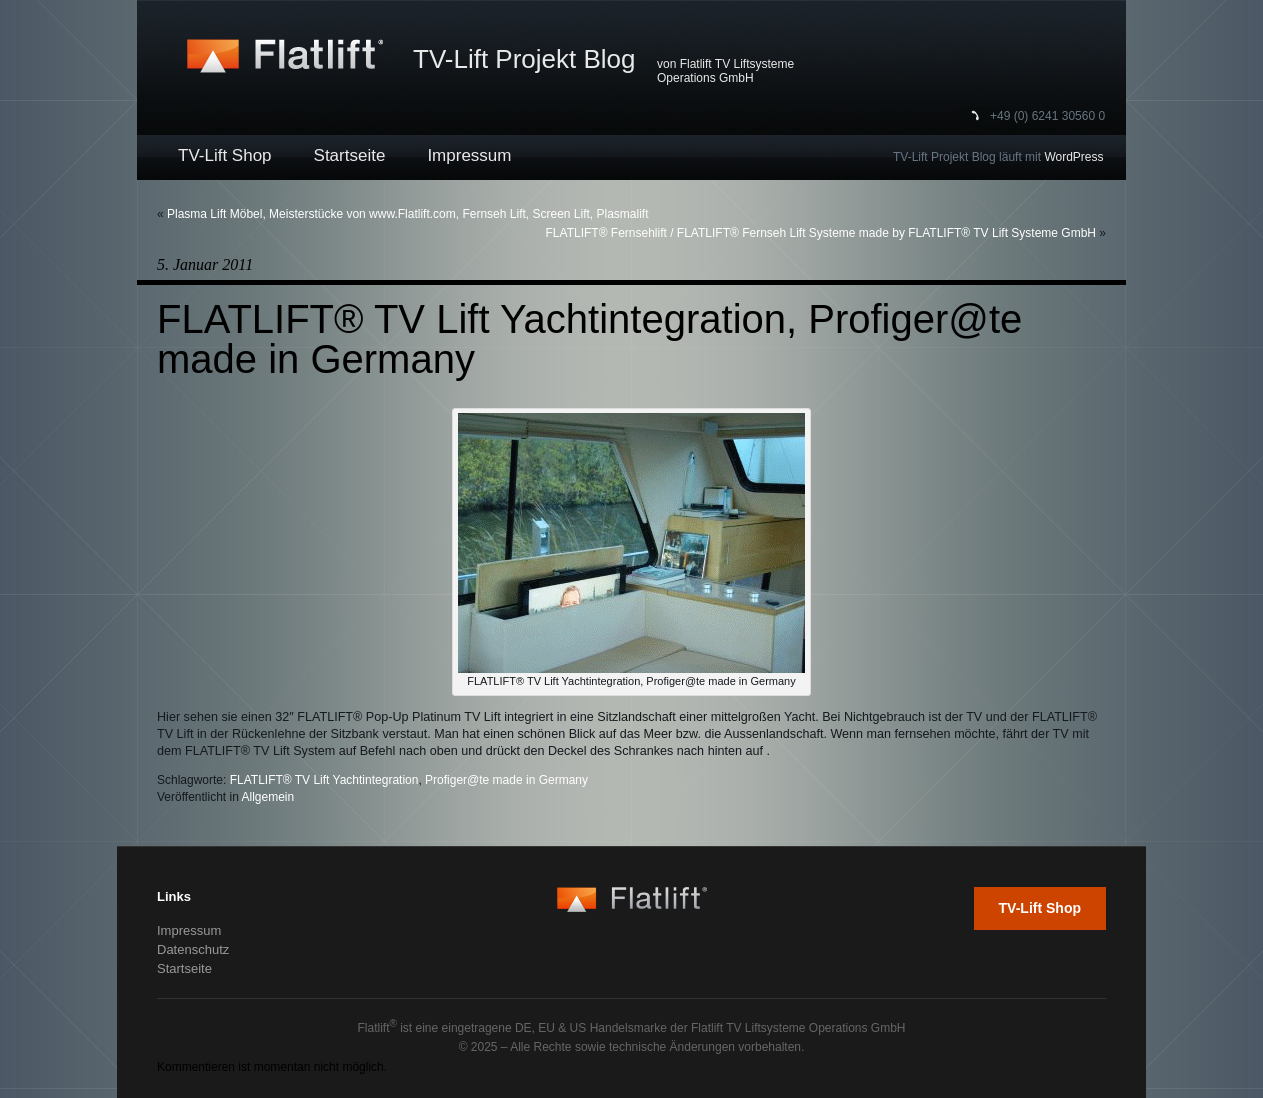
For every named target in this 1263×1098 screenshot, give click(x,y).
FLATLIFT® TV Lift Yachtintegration (324, 780)
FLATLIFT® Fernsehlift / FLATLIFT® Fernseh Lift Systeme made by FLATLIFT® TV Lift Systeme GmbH (821, 233)
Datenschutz (193, 949)
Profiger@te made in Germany (506, 780)
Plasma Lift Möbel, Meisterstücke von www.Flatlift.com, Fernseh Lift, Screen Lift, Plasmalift (408, 214)
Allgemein (268, 797)
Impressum (469, 155)
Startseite (350, 155)
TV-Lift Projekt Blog (524, 59)
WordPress (1073, 157)
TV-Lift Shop (225, 155)
